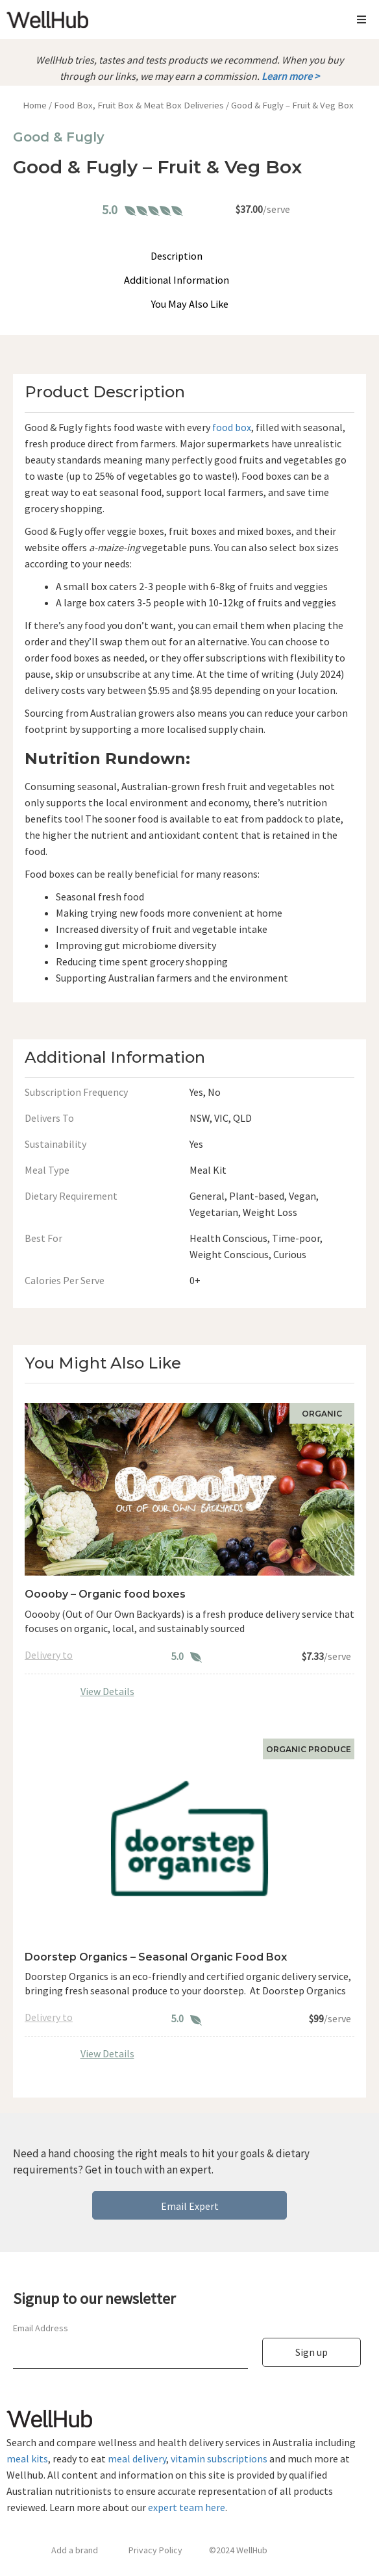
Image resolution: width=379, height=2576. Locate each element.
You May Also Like (190, 303)
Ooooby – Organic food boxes (105, 1594)
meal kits (27, 2458)
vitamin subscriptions (219, 2458)
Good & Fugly (58, 137)
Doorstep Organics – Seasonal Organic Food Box (156, 1957)
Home (35, 105)
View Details (107, 1691)
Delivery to (49, 1654)
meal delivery (137, 2458)
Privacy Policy (155, 2550)
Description (176, 255)
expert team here (186, 2507)
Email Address (40, 2328)
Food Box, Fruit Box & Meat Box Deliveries (139, 105)
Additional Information (176, 279)
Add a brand (74, 2550)
